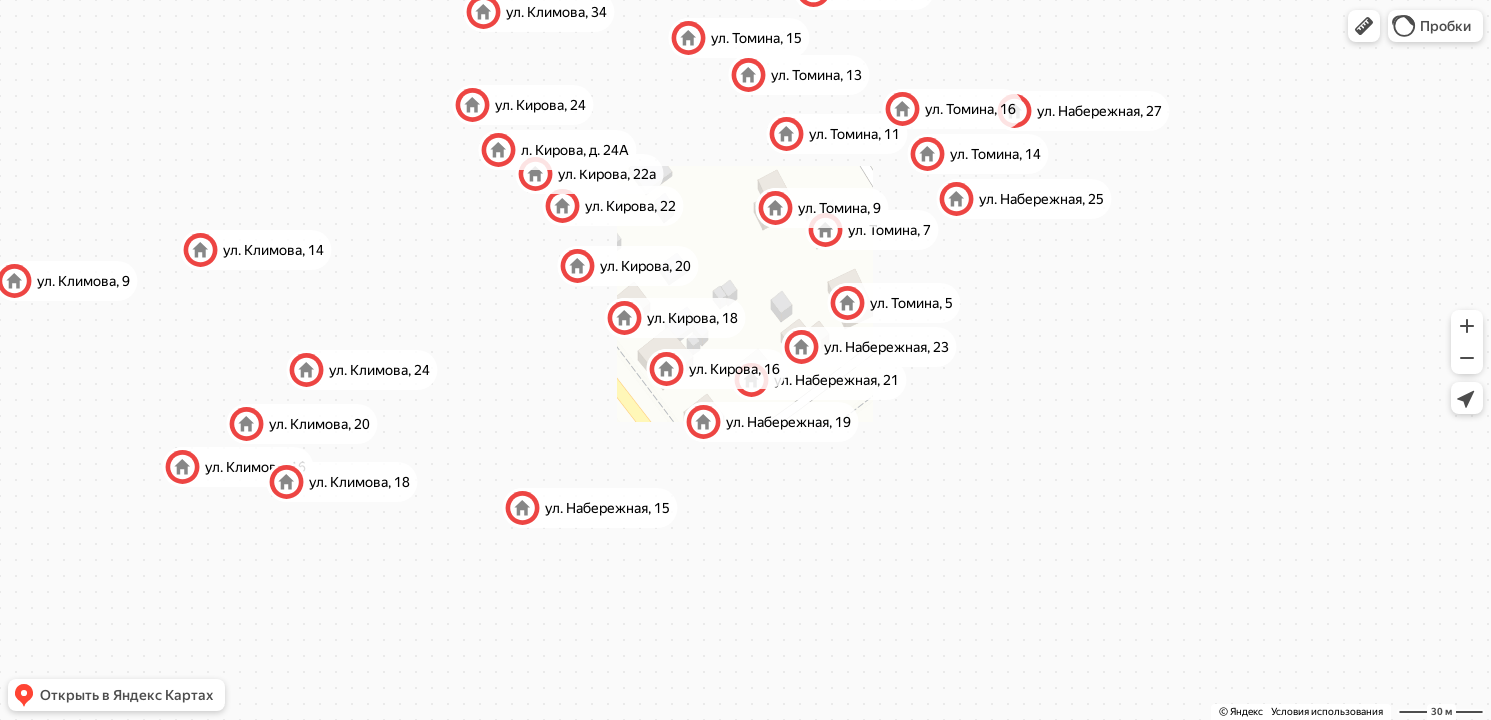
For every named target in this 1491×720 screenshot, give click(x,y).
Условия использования (1327, 711)
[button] (1364, 26)
